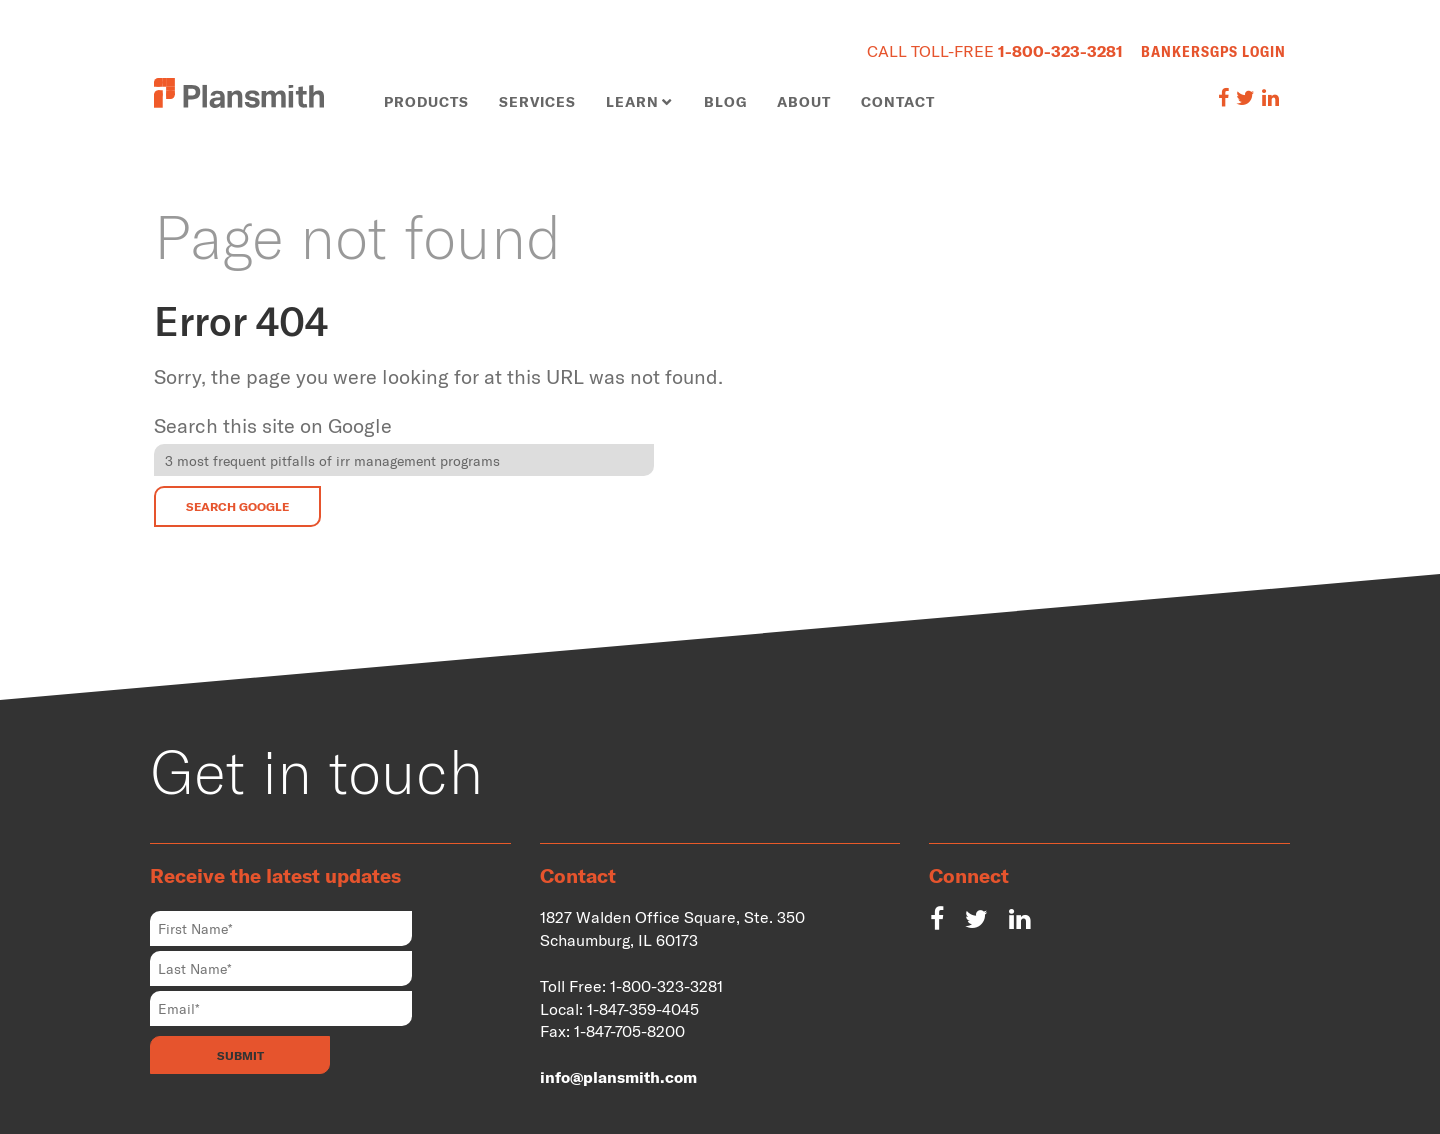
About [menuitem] (804, 101)
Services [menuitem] (537, 101)
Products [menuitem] (426, 101)
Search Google (237, 506)
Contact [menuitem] (898, 101)
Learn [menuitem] (632, 101)
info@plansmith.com (618, 1076)
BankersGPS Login (1213, 51)
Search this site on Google (273, 425)
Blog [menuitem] (725, 101)
